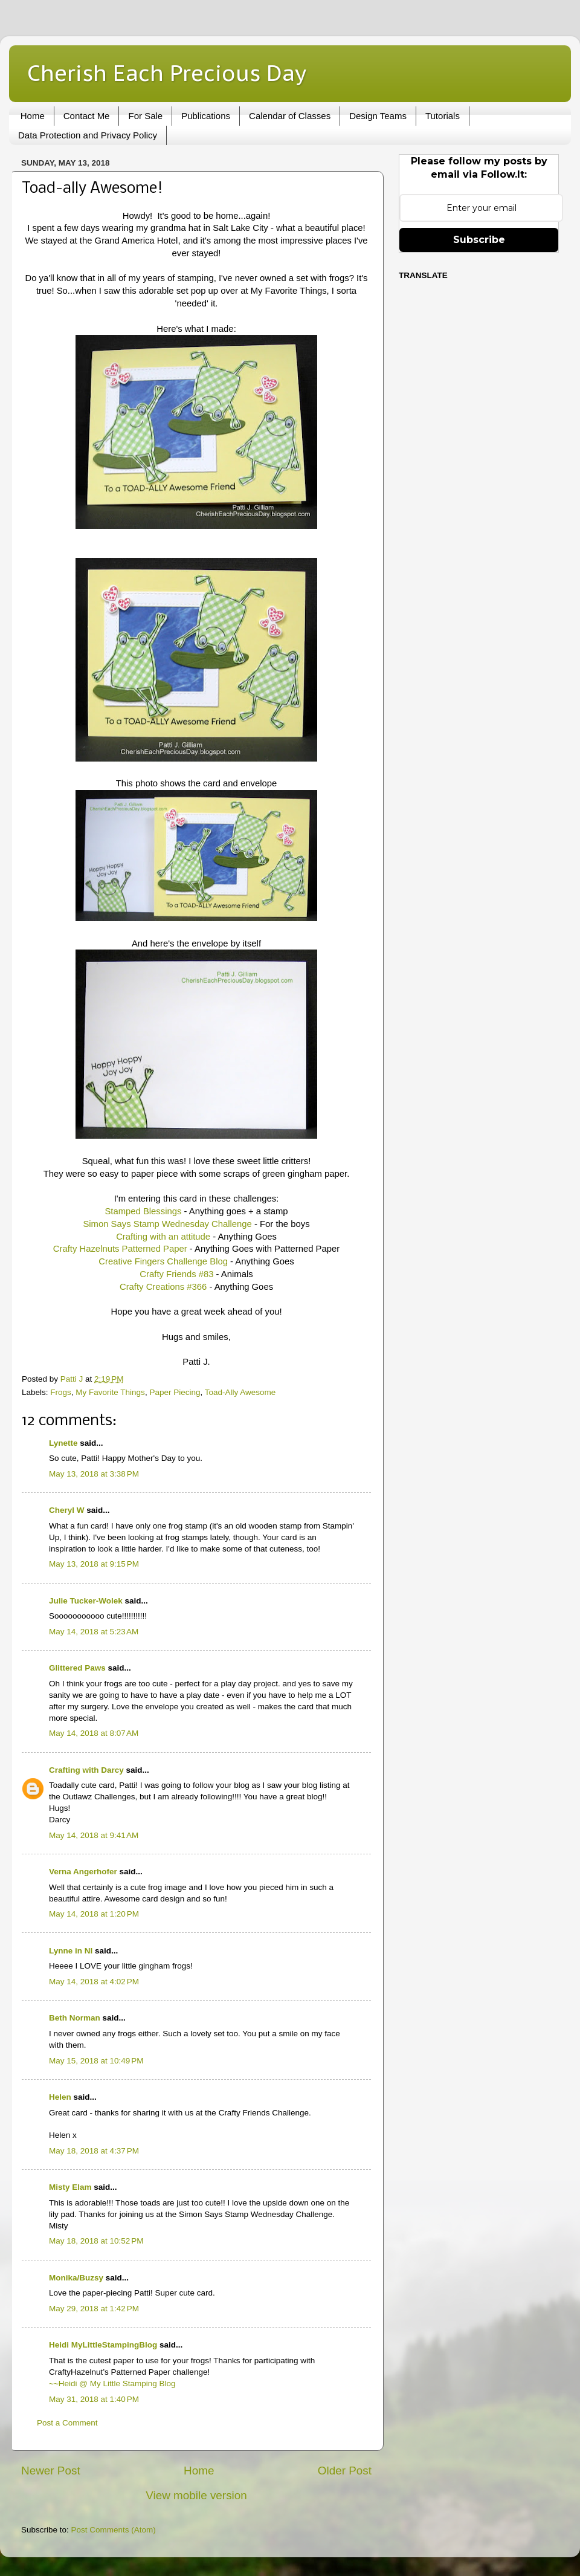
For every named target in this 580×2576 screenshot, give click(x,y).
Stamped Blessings (143, 1211)
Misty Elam (70, 2187)
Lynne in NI (70, 1950)
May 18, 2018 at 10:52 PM (96, 2240)
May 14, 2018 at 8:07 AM (93, 1733)
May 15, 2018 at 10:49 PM (96, 2060)
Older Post (345, 2470)
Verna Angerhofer (83, 1871)
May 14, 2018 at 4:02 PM (94, 1981)
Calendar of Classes (289, 116)
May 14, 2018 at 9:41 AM (93, 1835)
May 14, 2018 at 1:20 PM (94, 1913)
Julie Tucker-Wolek (86, 1600)
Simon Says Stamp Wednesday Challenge (167, 1224)
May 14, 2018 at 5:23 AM (93, 1631)
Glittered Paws (77, 1667)
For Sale (145, 116)
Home (33, 116)
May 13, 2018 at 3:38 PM (94, 1473)
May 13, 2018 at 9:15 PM (94, 1563)
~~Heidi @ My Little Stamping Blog (112, 2383)
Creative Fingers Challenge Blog (163, 1261)
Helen (60, 2097)
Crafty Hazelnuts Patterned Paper (120, 1249)
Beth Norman (74, 2017)
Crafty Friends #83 (176, 1274)
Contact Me (86, 116)
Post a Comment (67, 2422)
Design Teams (378, 116)
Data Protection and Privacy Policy (87, 135)
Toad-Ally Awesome (240, 1392)
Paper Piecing (174, 1392)
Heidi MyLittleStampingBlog (103, 2344)
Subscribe (479, 239)
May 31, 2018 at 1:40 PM (94, 2399)
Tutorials (442, 116)
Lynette (63, 1443)
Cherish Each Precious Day (166, 73)
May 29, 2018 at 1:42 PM (94, 2308)
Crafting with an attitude (163, 1236)
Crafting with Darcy (86, 1770)
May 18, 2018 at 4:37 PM (94, 2150)
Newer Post (50, 2470)
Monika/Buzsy (76, 2277)
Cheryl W (67, 1510)
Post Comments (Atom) (113, 2529)
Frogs (60, 1392)
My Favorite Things (110, 1392)
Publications (205, 116)
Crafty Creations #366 (163, 1287)
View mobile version (196, 2495)
